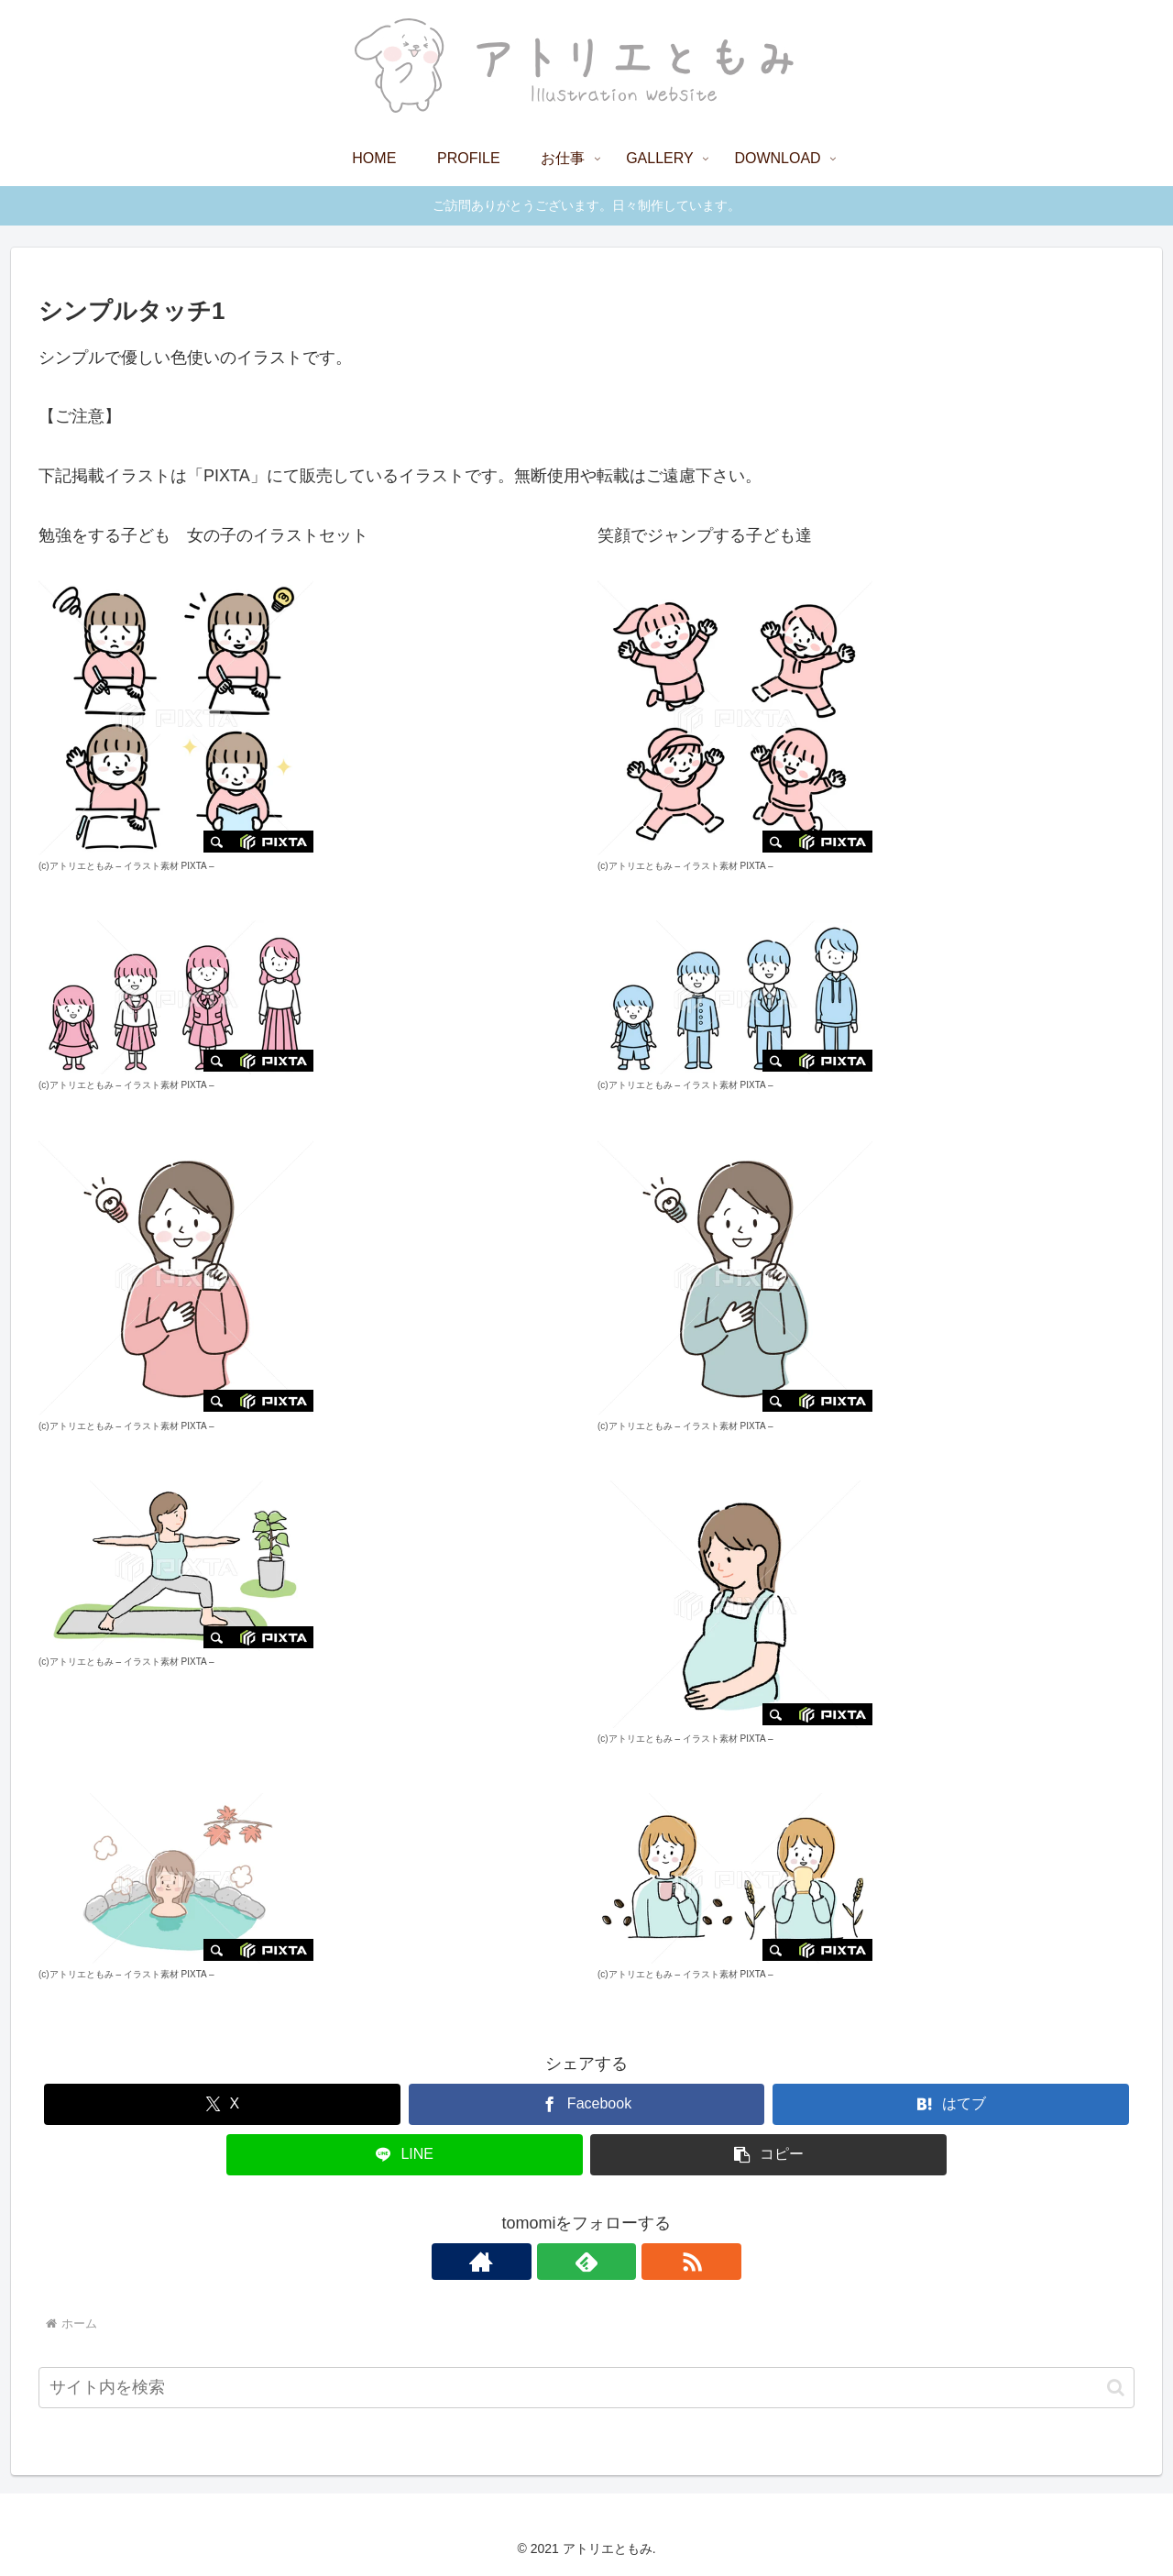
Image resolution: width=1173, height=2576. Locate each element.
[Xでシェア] (222, 2104)
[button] (768, 2154)
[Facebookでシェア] (587, 2104)
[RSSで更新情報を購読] (628, 2261)
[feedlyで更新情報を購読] (586, 2261)
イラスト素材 (151, 866)
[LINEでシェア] (404, 2154)
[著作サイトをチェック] (544, 2261)
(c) (76, 866)
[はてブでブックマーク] (951, 2104)
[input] (586, 2387)
